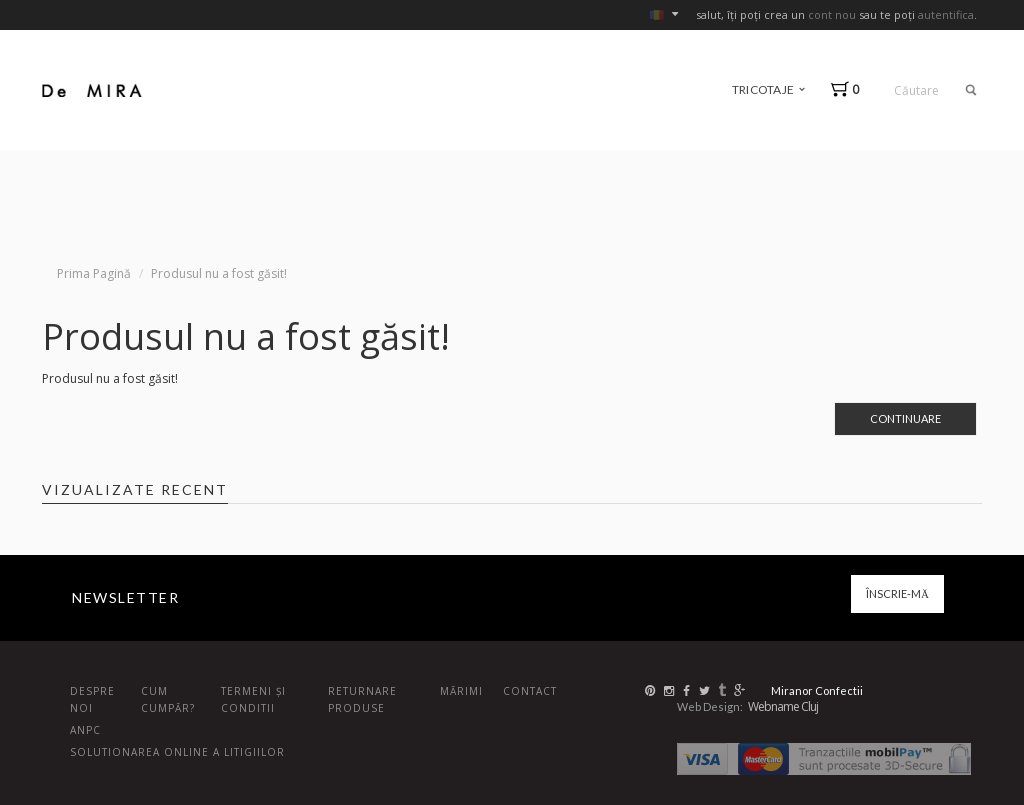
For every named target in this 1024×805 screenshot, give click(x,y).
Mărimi (461, 691)
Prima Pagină (94, 273)
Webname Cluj (783, 706)
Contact (530, 691)
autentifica (946, 14)
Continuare (905, 418)
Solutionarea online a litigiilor (177, 752)
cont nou (832, 14)
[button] (849, 89)
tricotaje (768, 89)
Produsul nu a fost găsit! (219, 273)
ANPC (85, 730)
